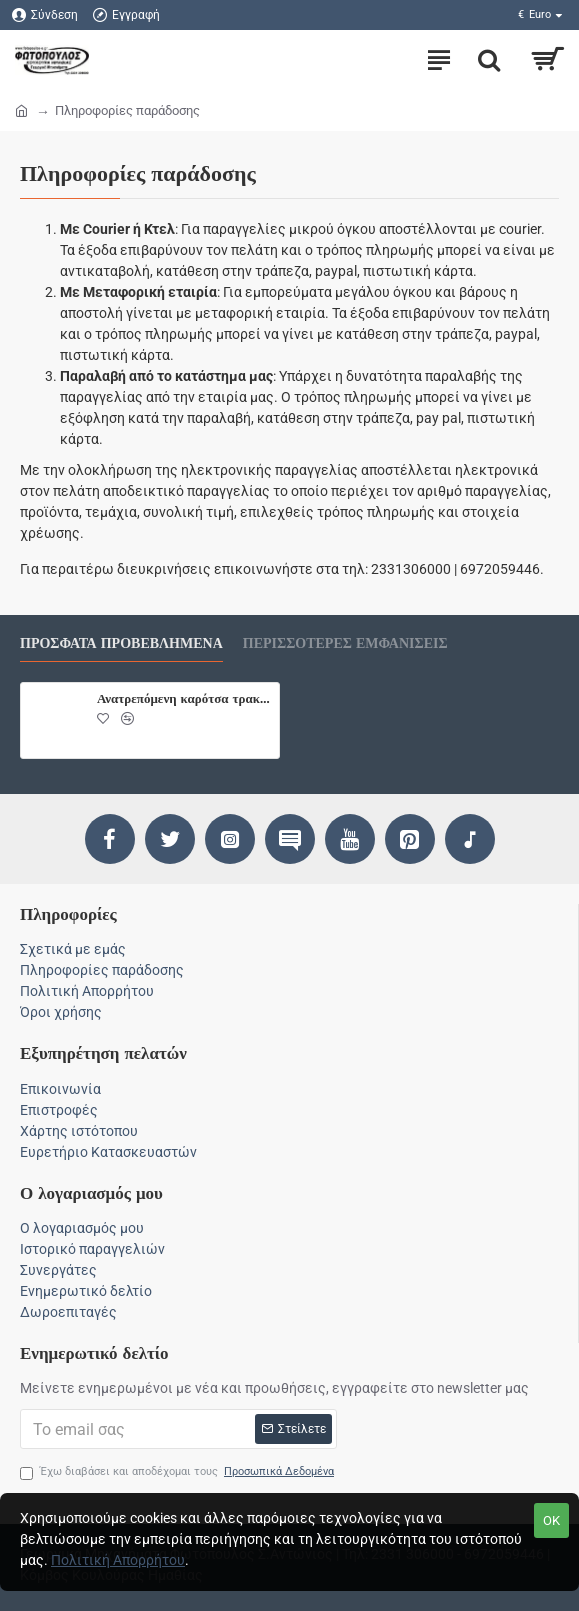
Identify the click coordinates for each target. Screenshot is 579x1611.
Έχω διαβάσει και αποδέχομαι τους (178, 1472)
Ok (551, 1520)
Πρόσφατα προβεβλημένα (121, 643)
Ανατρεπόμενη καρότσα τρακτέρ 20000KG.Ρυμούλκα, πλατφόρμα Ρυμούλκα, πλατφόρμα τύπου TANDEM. (184, 698)
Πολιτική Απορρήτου (118, 1560)
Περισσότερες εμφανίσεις (345, 643)
